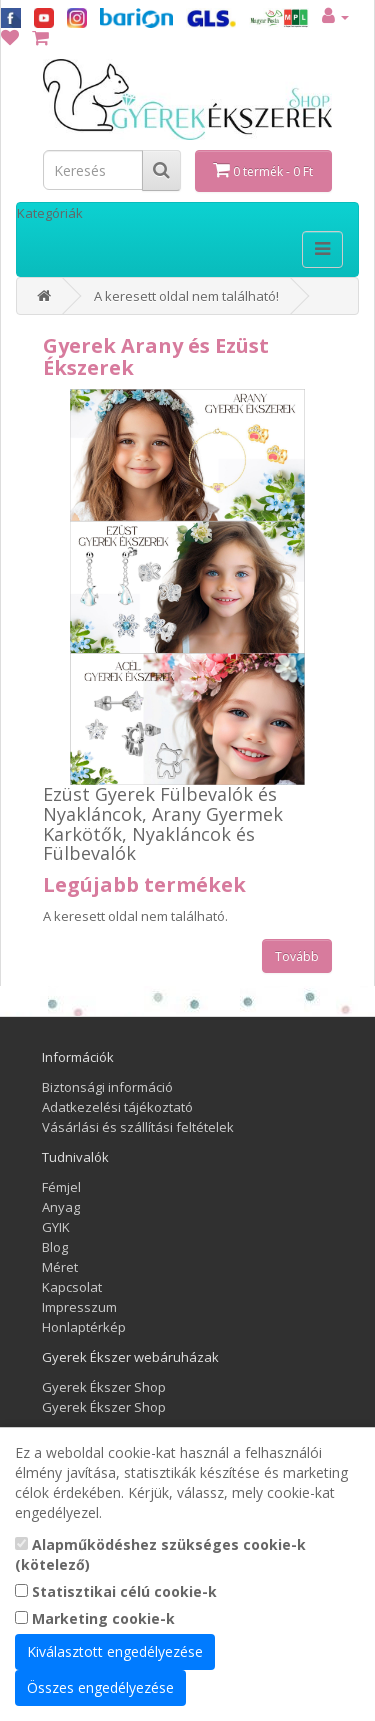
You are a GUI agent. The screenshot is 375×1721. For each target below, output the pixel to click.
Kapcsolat (72, 1287)
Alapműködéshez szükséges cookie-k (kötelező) (160, 1554)
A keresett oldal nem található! (186, 296)
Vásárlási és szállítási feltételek (138, 1127)
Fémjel (61, 1187)
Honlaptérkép (84, 1327)
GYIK (56, 1227)
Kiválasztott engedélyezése (115, 1651)
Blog (55, 1247)
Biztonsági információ (107, 1087)
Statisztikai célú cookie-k (116, 1591)
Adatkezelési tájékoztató (117, 1107)
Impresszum (79, 1307)
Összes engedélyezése (100, 1687)
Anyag (61, 1207)
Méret (60, 1267)
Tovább (297, 956)
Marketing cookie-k (95, 1618)
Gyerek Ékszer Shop (104, 1387)
